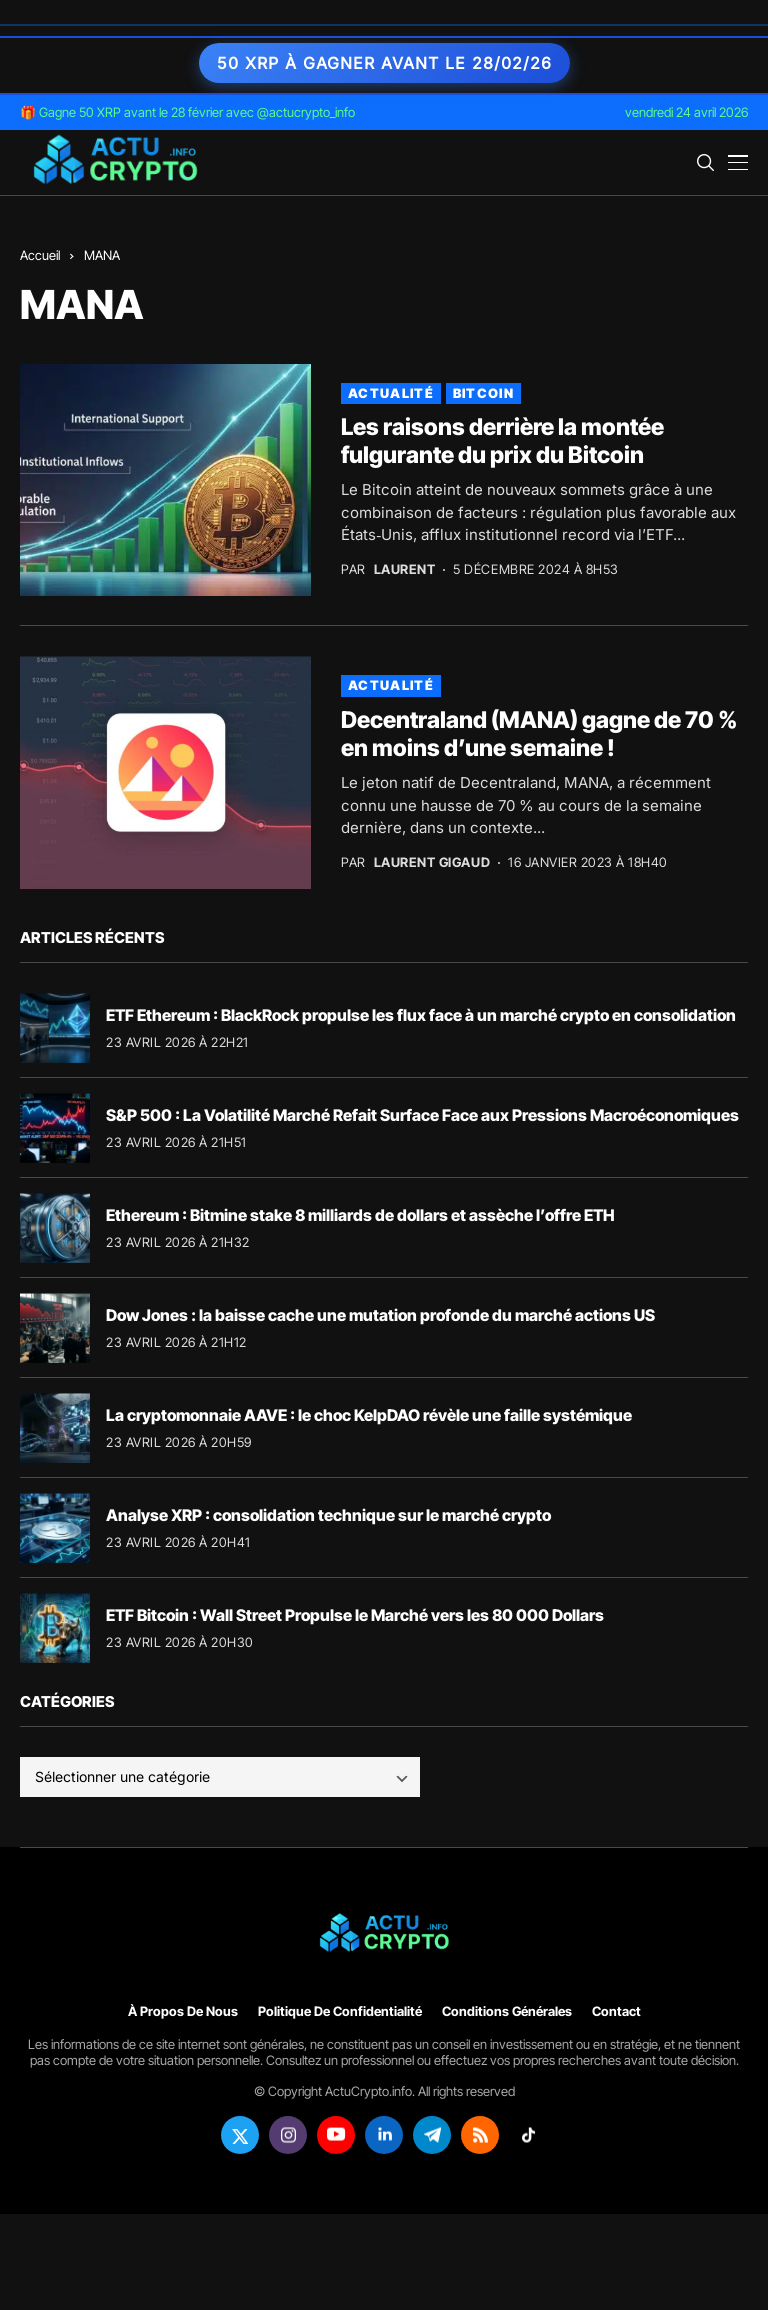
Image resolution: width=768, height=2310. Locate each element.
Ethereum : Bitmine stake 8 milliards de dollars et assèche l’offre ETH (360, 1215)
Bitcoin (483, 393)
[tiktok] (528, 2135)
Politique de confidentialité (340, 2011)
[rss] (480, 2135)
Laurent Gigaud (432, 862)
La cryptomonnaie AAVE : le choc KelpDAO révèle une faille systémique (369, 1415)
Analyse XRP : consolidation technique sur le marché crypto (328, 1515)
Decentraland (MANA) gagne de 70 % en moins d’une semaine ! (539, 734)
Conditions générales (507, 2011)
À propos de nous (183, 2011)
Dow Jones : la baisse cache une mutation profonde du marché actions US (380, 1315)
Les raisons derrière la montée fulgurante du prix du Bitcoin (502, 441)
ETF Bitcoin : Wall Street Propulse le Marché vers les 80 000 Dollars (355, 1615)
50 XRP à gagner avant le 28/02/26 (384, 63)
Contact (616, 2011)
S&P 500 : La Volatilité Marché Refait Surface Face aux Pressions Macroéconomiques (422, 1115)
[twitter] (240, 2135)
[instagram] (288, 2135)
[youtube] (336, 2135)
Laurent (405, 569)
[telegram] (432, 2135)
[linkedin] (384, 2135)
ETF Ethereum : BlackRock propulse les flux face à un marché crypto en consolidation (421, 1015)
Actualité (391, 393)
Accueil (40, 255)
